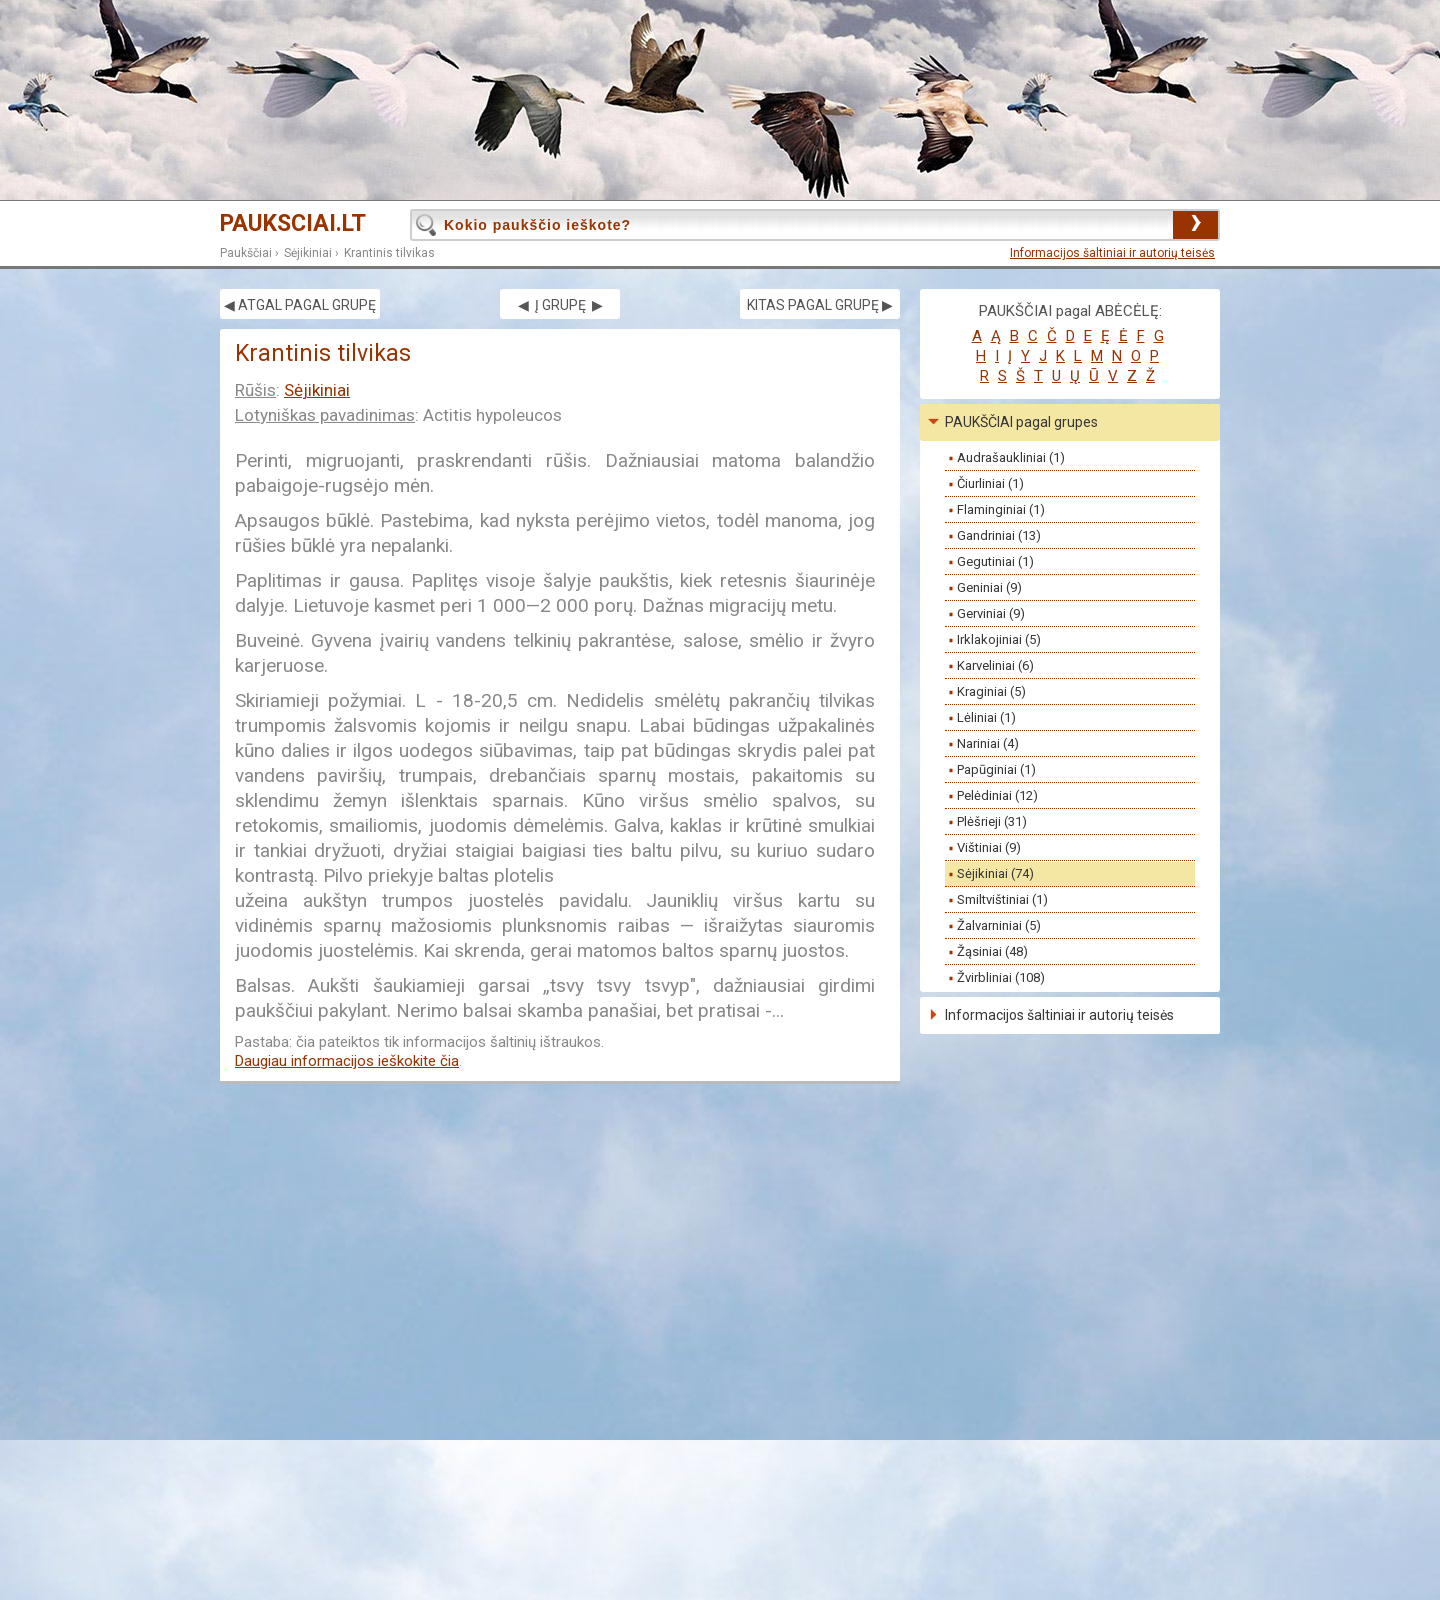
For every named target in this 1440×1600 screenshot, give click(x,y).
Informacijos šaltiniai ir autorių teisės (1112, 253)
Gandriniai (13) (999, 535)
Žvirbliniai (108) (1001, 977)
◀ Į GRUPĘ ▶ (560, 305)
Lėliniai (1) (986, 717)
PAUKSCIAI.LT (293, 223)
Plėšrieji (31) (992, 821)
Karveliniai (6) (995, 665)
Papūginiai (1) (996, 769)
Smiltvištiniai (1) (1002, 899)
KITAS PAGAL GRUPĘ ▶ (820, 305)
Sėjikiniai (308, 253)
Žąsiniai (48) (992, 951)
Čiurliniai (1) (990, 483)
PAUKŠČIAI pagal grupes (1021, 422)
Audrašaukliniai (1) (1011, 457)
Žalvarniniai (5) (999, 925)
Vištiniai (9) (989, 847)
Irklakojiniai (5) (999, 639)
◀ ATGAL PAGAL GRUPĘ (300, 305)
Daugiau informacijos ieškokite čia (347, 1061)
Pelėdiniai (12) (997, 795)
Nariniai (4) (988, 743)
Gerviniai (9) (991, 613)
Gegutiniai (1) (995, 561)
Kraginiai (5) (991, 691)
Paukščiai (246, 253)
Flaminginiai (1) (1001, 509)
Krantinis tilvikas (389, 253)
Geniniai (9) (989, 587)
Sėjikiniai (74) (995, 873)
